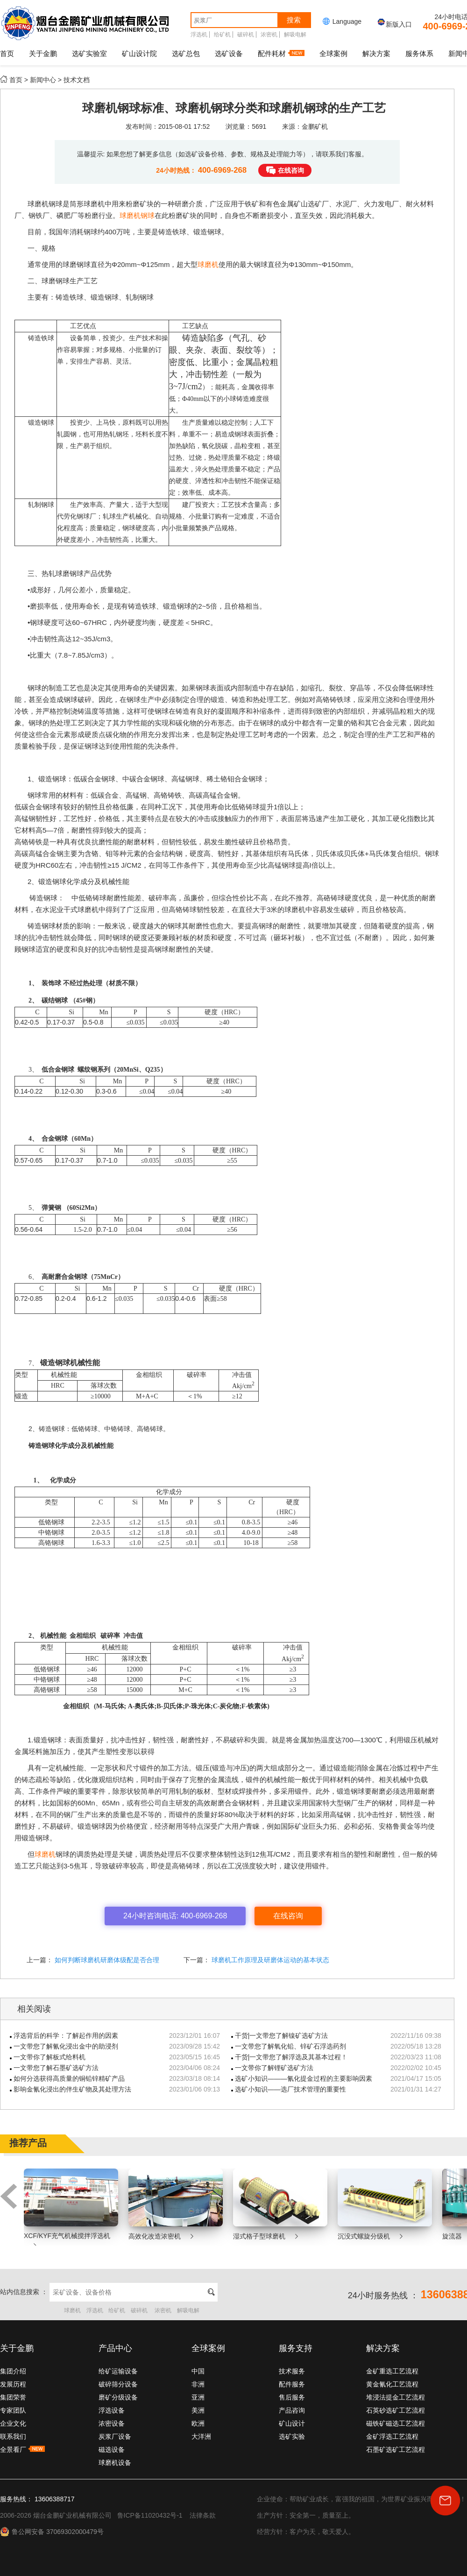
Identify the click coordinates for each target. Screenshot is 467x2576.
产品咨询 (292, 2410)
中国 (198, 2371)
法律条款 (203, 2515)
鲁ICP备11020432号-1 (150, 2515)
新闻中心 (43, 80)
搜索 (294, 20)
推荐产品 (28, 2143)
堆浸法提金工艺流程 (395, 2397)
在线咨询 (291, 170)
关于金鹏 (43, 53)
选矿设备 (229, 53)
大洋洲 (201, 2436)
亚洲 (198, 2397)
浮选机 (199, 34)
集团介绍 (13, 2371)
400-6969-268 (223, 170)
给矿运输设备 (118, 2371)
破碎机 (245, 34)
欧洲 (198, 2423)
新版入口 (394, 24)
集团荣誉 (13, 2397)
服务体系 (419, 53)
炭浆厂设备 (115, 2436)
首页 (7, 53)
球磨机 (208, 264)
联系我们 (13, 2436)
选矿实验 (292, 2436)
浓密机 (269, 34)
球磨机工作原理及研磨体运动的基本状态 (269, 1960)
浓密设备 (112, 2423)
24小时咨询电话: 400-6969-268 (175, 1916)
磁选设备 (112, 2449)
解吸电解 (295, 34)
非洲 (198, 2384)
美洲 (198, 2410)
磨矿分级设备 (118, 2397)
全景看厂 (22, 2449)
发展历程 (13, 2384)
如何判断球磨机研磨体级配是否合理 (106, 1960)
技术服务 (292, 2371)
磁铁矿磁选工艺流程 (395, 2423)
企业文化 (13, 2423)
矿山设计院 (139, 53)
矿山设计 (292, 2423)
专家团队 (13, 2410)
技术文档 (77, 80)
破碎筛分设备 (118, 2384)
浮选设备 (112, 2410)
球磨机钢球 (137, 215)
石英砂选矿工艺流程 (395, 2410)
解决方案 (376, 53)
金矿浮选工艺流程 (392, 2436)
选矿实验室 (89, 53)
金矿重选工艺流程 (392, 2371)
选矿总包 (186, 53)
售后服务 (292, 2397)
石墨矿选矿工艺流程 (395, 2449)
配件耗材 (281, 53)
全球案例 (333, 53)
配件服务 (292, 2384)
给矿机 (222, 34)
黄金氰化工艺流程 (392, 2384)
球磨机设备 (115, 2462)
